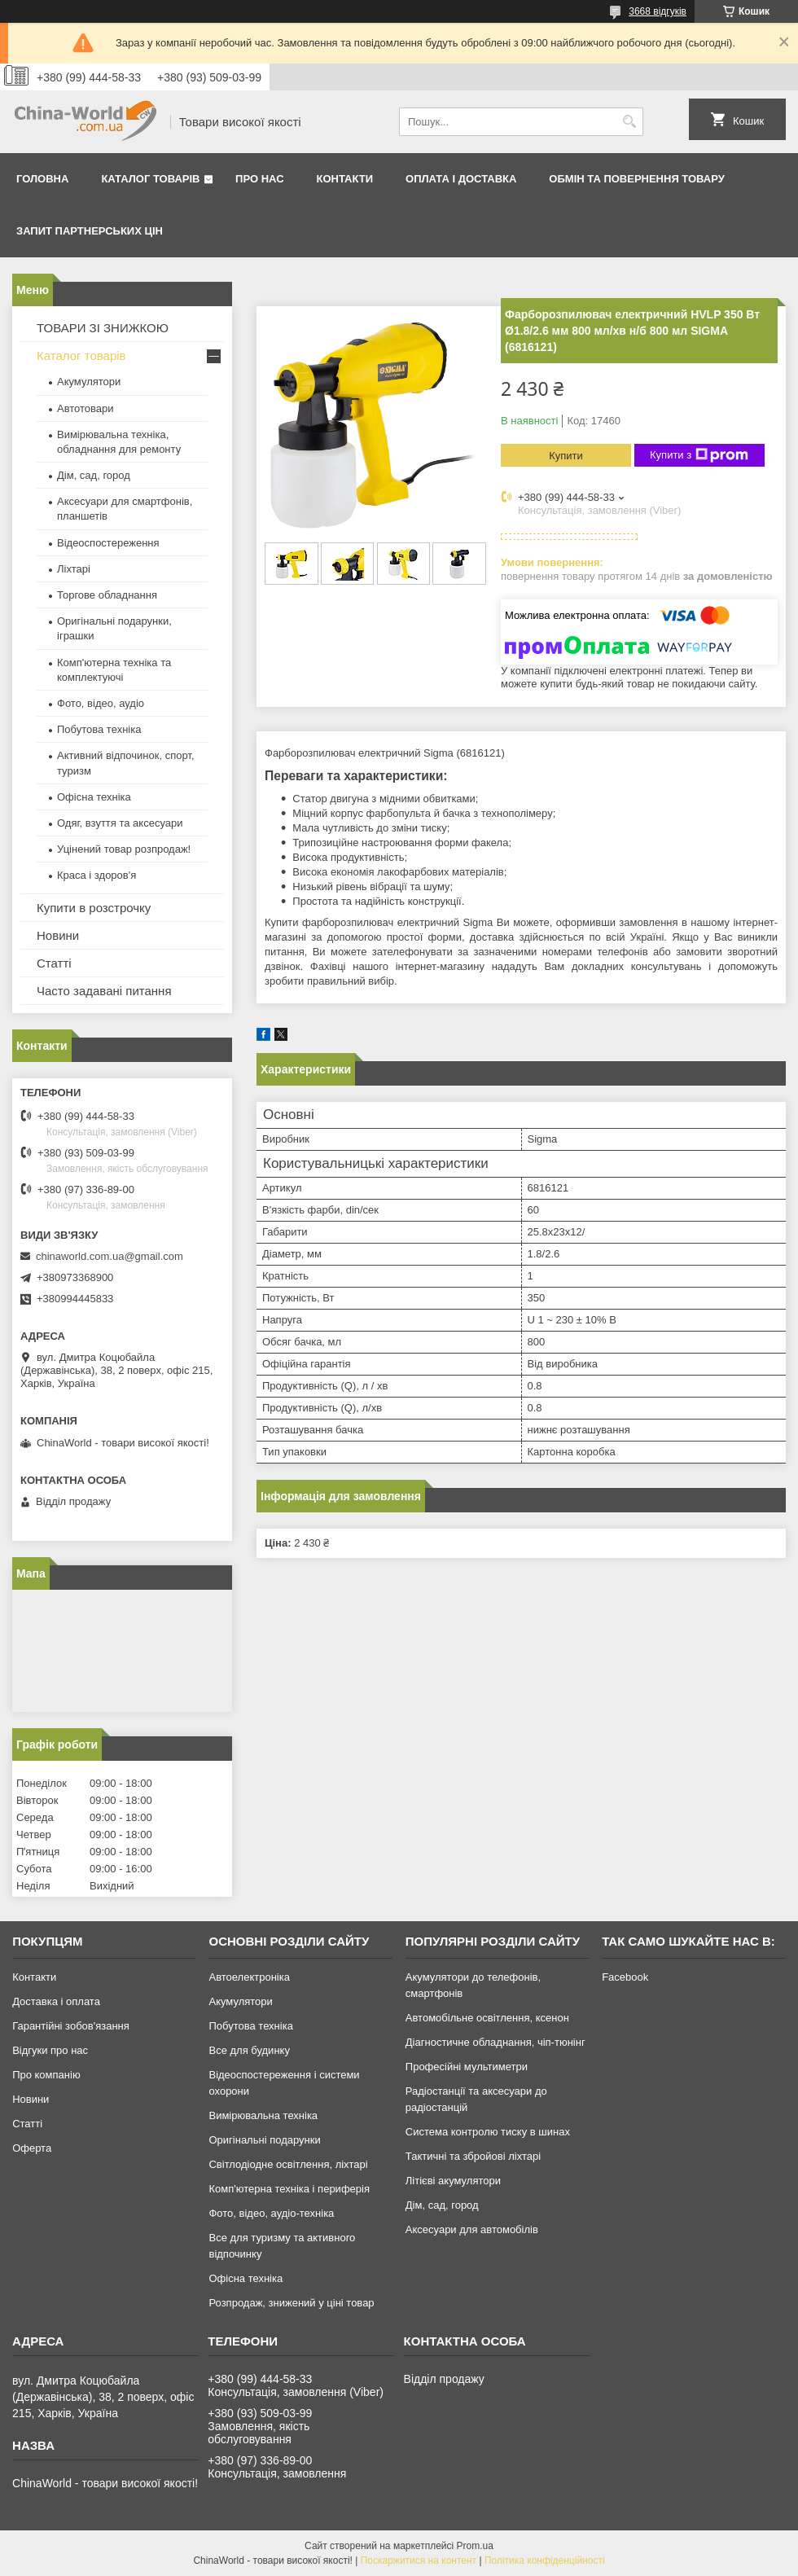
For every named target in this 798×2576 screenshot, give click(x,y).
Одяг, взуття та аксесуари (119, 823)
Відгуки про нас (50, 2050)
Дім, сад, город (93, 475)
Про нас (259, 179)
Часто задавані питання (104, 991)
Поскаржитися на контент (418, 2560)
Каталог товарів (150, 179)
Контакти (345, 179)
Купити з (699, 455)
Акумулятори (89, 381)
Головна (42, 179)
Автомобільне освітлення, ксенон (487, 2018)
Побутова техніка (99, 729)
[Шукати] (629, 122)
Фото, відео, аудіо (100, 703)
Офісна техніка (94, 797)
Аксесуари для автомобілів (472, 2229)
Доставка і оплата (56, 2001)
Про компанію (46, 2075)
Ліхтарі (73, 569)
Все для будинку (248, 2050)
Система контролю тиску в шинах (488, 2132)
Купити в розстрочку (94, 908)
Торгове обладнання (107, 595)
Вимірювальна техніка (263, 2115)
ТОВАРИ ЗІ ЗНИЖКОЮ (103, 328)
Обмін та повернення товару (636, 179)
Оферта (31, 2148)
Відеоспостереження (108, 543)
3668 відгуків (657, 11)
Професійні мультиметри (467, 2066)
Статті (54, 963)
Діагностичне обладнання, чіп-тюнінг (495, 2042)
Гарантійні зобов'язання (70, 2026)
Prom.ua (475, 2546)
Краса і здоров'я (96, 875)
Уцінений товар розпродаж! (124, 849)
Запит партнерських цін (89, 231)
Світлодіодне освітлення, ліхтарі (287, 2164)
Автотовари (85, 408)
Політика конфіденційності (544, 2560)
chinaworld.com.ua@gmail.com (109, 1256)
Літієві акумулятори (453, 2180)
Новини (58, 935)
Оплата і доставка (461, 179)
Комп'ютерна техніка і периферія (289, 2189)
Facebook (625, 1977)
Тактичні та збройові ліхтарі (473, 2156)
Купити (566, 456)
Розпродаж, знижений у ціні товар (291, 2303)
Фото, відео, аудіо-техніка (271, 2213)
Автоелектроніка (248, 1977)
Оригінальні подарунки (264, 2140)
